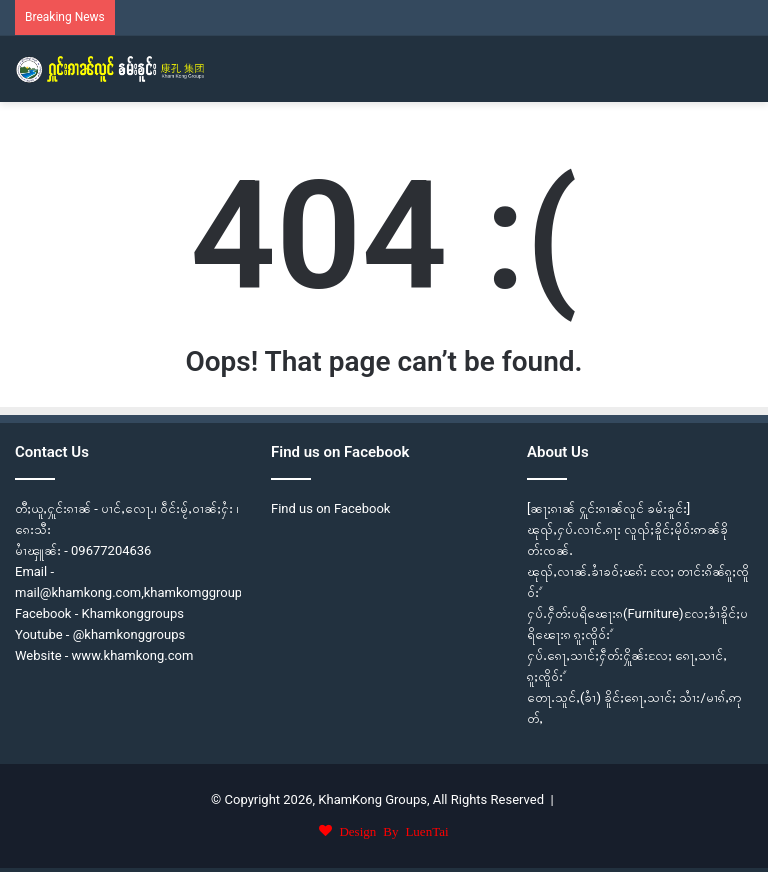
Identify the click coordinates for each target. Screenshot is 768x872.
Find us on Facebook (330, 508)
